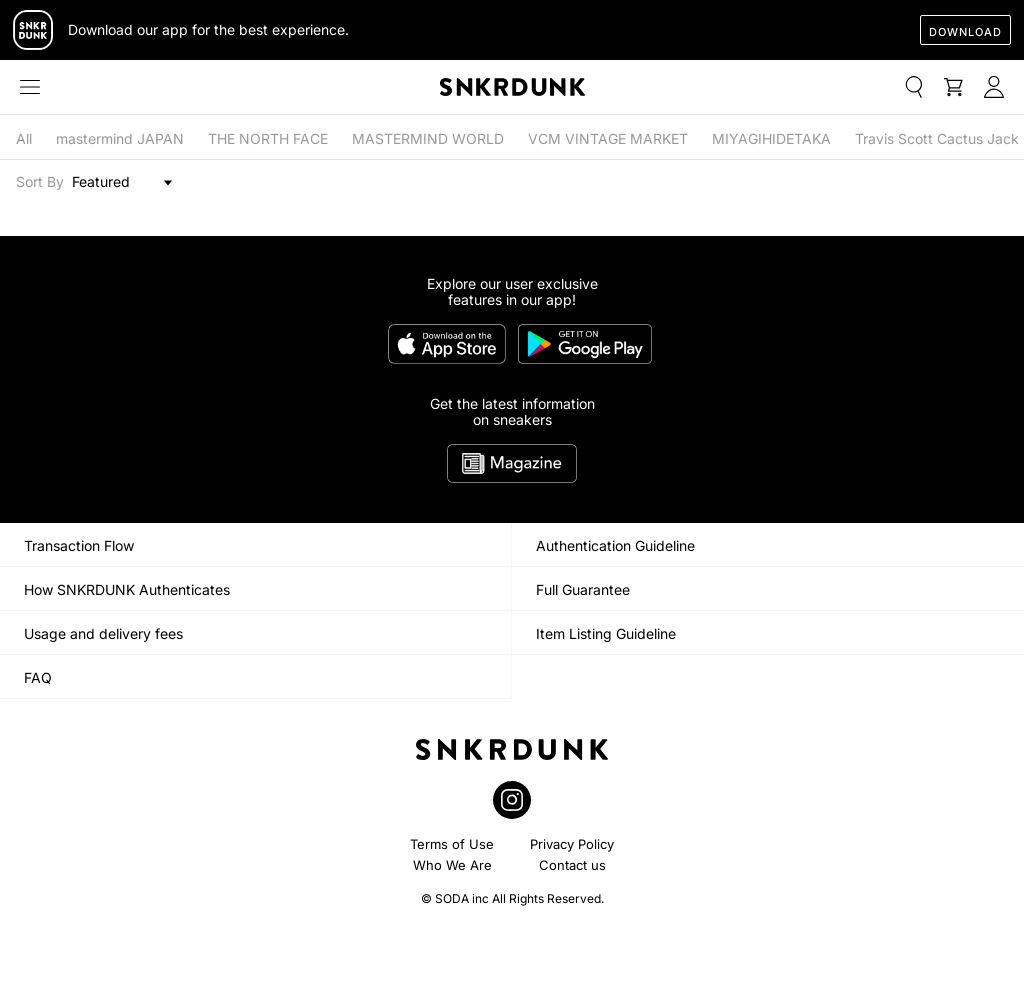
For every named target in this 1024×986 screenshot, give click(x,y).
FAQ (38, 677)
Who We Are (452, 865)
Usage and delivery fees (103, 633)
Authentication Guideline (615, 545)
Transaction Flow (79, 545)
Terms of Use (452, 844)
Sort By (40, 182)
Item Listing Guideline (606, 633)
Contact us (572, 865)
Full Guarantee (583, 589)
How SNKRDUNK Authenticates (127, 589)
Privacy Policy (572, 844)
